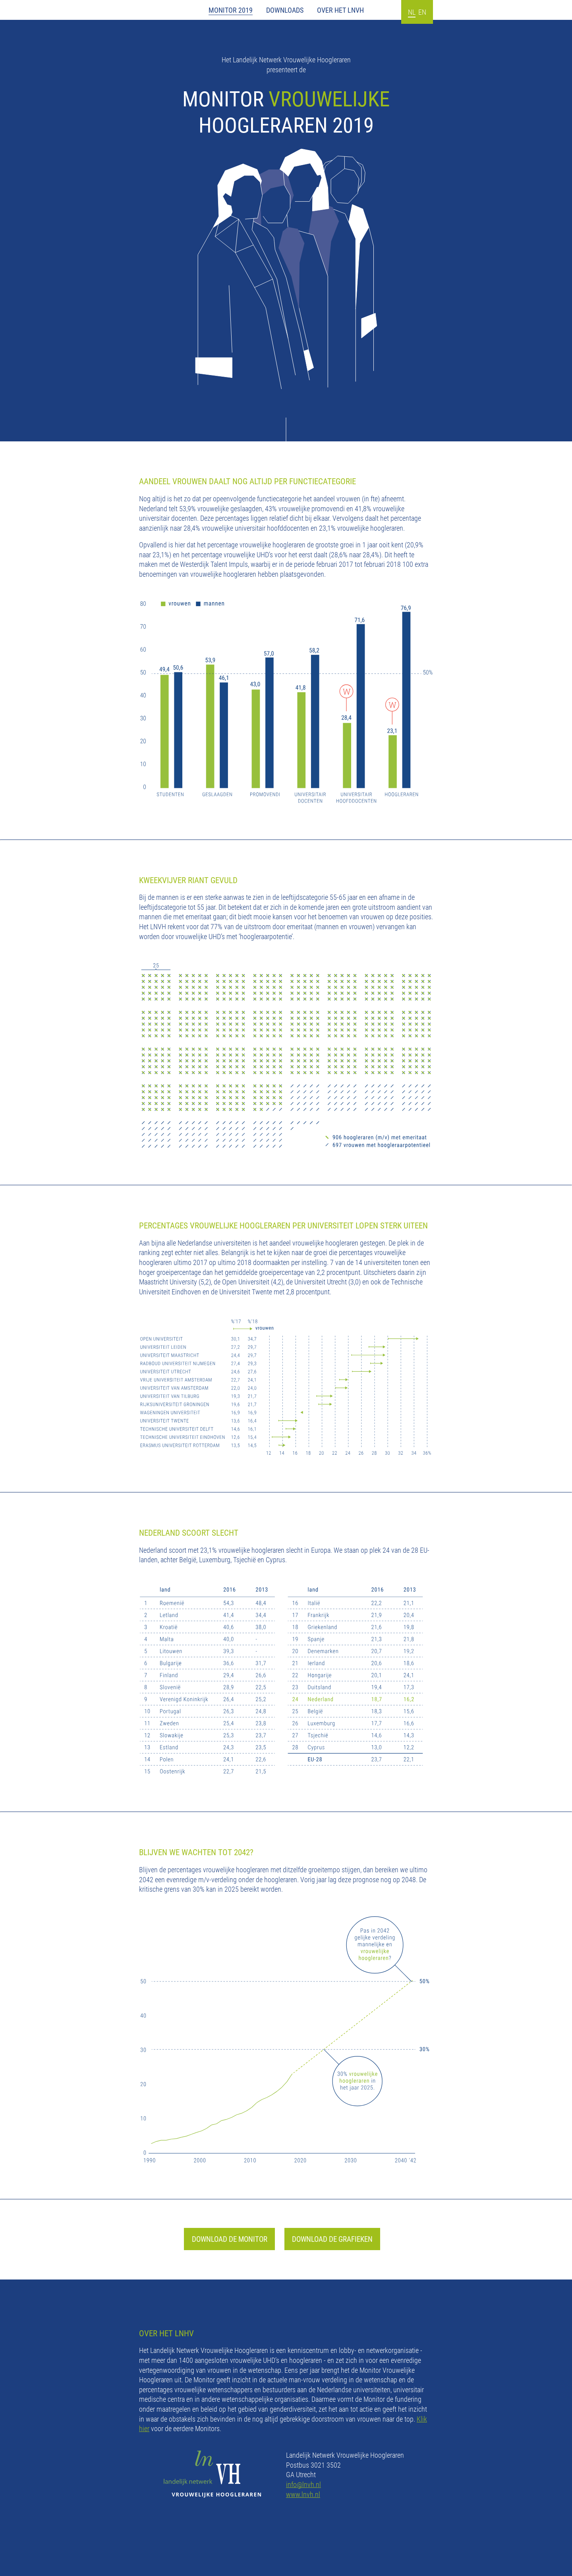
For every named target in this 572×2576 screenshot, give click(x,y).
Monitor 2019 (231, 10)
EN (422, 12)
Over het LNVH (340, 10)
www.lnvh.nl (303, 2494)
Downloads (284, 10)
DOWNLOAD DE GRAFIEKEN (332, 2239)
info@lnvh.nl (303, 2484)
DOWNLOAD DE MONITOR (229, 2239)
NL (411, 12)
